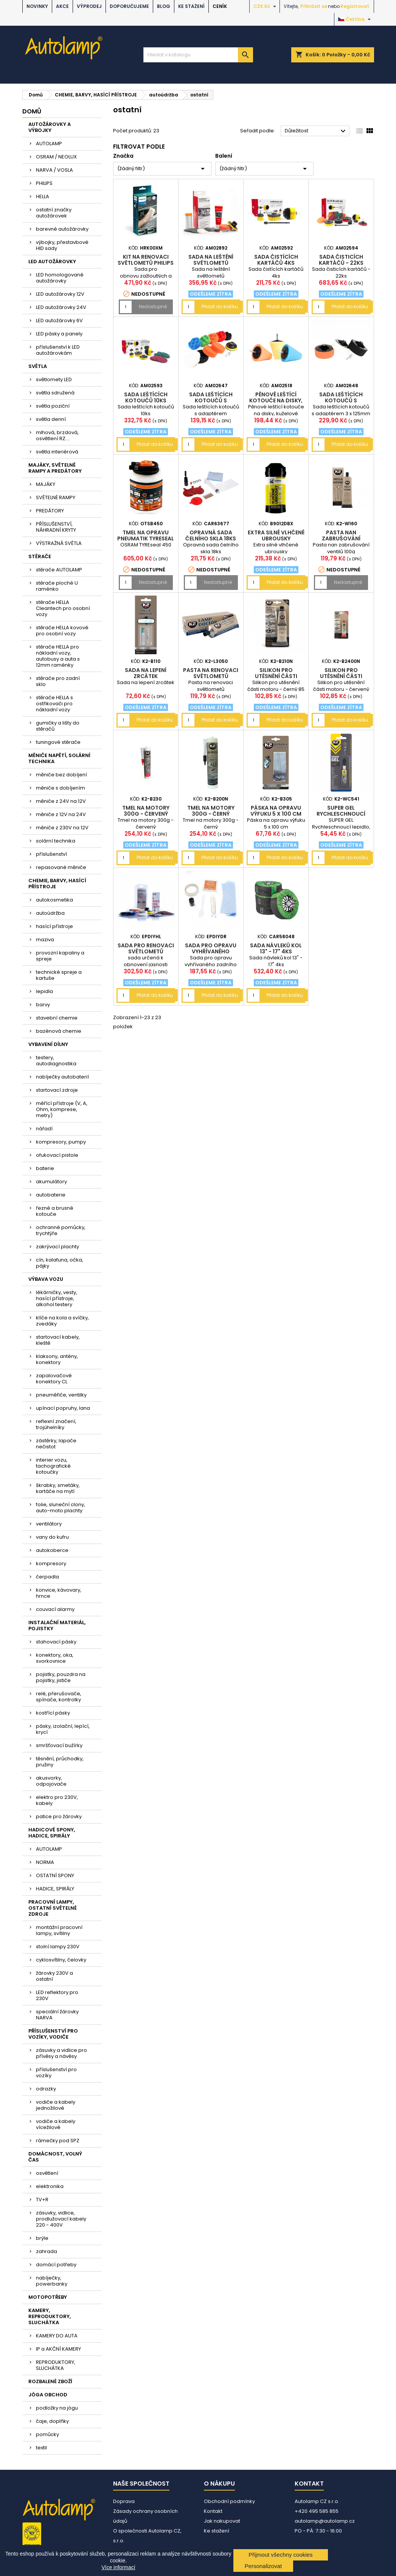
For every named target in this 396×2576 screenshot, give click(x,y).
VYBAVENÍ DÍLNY (48, 1044)
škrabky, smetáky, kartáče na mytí (58, 1488)
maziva (45, 939)
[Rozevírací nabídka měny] (265, 6)
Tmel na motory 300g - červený (145, 811)
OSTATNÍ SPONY (55, 1875)
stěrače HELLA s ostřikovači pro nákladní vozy (54, 703)
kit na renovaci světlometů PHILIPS (146, 260)
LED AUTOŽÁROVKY (52, 261)
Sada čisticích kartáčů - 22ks (341, 260)
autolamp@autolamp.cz (325, 2521)
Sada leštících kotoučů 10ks (146, 397)
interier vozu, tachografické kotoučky (53, 1466)
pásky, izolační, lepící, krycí (63, 1729)
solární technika (55, 840)
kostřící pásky (53, 1712)
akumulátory (51, 1181)
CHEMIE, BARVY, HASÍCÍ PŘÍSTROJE (57, 883)
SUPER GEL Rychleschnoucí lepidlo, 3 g (341, 814)
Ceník (220, 6)
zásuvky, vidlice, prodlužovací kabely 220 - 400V (61, 2218)
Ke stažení (191, 6)
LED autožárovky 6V (59, 320)
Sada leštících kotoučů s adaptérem (211, 400)
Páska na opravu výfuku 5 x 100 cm (275, 811)
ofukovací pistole (57, 1155)
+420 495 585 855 (317, 2511)
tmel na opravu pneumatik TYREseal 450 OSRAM (145, 538)
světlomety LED (54, 379)
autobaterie (50, 1194)
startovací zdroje (57, 1090)
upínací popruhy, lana (63, 1408)
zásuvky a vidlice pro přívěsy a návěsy (61, 2053)
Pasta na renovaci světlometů (210, 673)
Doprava (124, 2501)
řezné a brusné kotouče (54, 1211)
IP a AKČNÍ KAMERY (58, 2349)
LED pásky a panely (59, 333)
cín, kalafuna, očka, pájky (59, 1262)
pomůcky (47, 2434)
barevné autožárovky (62, 229)
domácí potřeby (56, 2264)
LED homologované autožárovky (60, 277)
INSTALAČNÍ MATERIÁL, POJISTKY (56, 1625)
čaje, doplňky (52, 2421)
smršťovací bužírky (59, 1745)
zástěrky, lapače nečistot (56, 1443)
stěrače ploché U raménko (57, 586)
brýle (42, 2238)
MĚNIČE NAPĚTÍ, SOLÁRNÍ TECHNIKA (59, 758)
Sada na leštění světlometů (210, 260)
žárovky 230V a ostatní (54, 1976)
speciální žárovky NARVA (57, 2014)
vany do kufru (52, 1537)
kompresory (51, 1563)
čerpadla (47, 1576)
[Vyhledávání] (198, 54)
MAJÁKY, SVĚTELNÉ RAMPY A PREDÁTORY (55, 468)
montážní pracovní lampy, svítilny (59, 1930)
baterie (45, 1168)
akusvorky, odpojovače (51, 1781)
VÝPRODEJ (89, 6)
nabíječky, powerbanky (51, 2280)
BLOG (163, 6)
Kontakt (213, 2511)
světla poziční (53, 406)
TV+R (42, 2199)
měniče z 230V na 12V (62, 827)
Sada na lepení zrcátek (145, 673)
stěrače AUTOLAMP (59, 569)
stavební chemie (57, 1017)
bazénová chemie (58, 1031)
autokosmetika (54, 899)
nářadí (44, 1128)
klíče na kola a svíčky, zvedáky (62, 1320)
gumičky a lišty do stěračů (57, 725)
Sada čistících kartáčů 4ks (276, 260)
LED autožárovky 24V (61, 307)
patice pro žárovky (59, 1816)
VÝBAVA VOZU (45, 1279)
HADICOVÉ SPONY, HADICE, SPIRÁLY (51, 1832)
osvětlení (47, 2173)
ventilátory (49, 1523)
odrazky (46, 2088)
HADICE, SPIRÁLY (55, 1888)
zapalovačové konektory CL (54, 1378)
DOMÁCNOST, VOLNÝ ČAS (55, 2156)
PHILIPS (44, 183)
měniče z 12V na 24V (61, 814)
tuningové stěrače (58, 742)
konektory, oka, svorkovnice (54, 1658)
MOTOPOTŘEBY (47, 2297)
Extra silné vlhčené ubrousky (276, 535)
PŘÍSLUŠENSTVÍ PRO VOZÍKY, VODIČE (53, 2034)
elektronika (50, 2186)
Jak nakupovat (222, 2521)
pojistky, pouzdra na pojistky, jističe (60, 1677)
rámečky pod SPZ (57, 2140)
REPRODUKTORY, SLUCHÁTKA (55, 2365)
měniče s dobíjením (60, 787)
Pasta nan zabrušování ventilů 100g (341, 538)
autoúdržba (50, 913)
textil (41, 2447)
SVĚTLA (37, 366)
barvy (43, 1004)
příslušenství (51, 854)
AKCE (62, 6)
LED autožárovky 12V (60, 294)
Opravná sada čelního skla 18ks (210, 535)
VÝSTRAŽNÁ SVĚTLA (59, 543)
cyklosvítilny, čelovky (61, 1959)
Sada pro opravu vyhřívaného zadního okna (210, 951)
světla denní (51, 419)
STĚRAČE (39, 556)
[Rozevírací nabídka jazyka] (355, 19)
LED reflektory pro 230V (57, 1995)
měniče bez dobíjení (61, 774)
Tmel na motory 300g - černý (210, 811)
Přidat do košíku (220, 306)
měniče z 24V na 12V (61, 801)
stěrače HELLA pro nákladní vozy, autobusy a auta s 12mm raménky (58, 656)
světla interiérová (57, 451)
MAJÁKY (45, 484)
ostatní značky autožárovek (53, 212)
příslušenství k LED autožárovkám (58, 350)
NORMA (45, 1862)
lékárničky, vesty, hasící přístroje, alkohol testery (56, 1298)
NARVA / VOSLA (54, 170)
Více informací (118, 2567)
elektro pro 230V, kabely (57, 1800)
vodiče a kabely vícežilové (55, 2124)
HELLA (42, 196)
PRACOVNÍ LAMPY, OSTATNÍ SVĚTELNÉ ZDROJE (52, 1908)
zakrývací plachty (57, 1246)
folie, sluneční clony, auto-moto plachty (60, 1507)
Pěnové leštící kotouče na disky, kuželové (276, 400)
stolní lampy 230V (57, 1946)
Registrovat (354, 6)
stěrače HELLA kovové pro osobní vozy (62, 630)
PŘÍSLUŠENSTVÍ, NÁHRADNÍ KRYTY (56, 527)
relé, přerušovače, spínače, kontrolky (58, 1696)
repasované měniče (61, 867)
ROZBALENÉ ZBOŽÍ (50, 2381)
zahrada (46, 2251)
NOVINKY (37, 6)
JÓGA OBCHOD (47, 2394)
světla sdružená (55, 392)
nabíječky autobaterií (62, 1076)
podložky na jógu (57, 2408)
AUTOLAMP (49, 143)
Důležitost (316, 131)
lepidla (44, 991)
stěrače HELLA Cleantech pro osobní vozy (63, 608)
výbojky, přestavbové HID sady (62, 245)
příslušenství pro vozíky (56, 2072)
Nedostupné (153, 306)
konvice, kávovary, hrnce (58, 1593)
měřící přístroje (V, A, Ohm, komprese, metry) (61, 1109)
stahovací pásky (56, 1641)
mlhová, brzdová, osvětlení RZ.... (57, 435)
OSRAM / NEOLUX (56, 156)
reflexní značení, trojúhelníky (56, 1424)
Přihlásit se (313, 6)
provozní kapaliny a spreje (60, 955)
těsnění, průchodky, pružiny (60, 1761)
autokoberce (52, 1550)
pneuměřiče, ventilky (61, 1394)
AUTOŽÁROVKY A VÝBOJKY (49, 127)
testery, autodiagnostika (56, 1060)
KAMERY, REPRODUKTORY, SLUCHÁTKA (49, 2316)
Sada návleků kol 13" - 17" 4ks (276, 948)
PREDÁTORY (50, 510)
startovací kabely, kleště (58, 1340)
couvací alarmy (55, 1609)
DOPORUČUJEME (129, 6)
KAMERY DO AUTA (57, 2335)
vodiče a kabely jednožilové (55, 2105)
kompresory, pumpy (61, 1141)
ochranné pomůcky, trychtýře (60, 1230)
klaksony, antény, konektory (57, 1359)
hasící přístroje (54, 926)
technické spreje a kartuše (59, 975)
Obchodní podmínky (229, 2501)
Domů (31, 111)
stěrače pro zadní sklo (58, 681)
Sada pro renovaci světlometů (146, 948)
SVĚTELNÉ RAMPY (55, 497)
